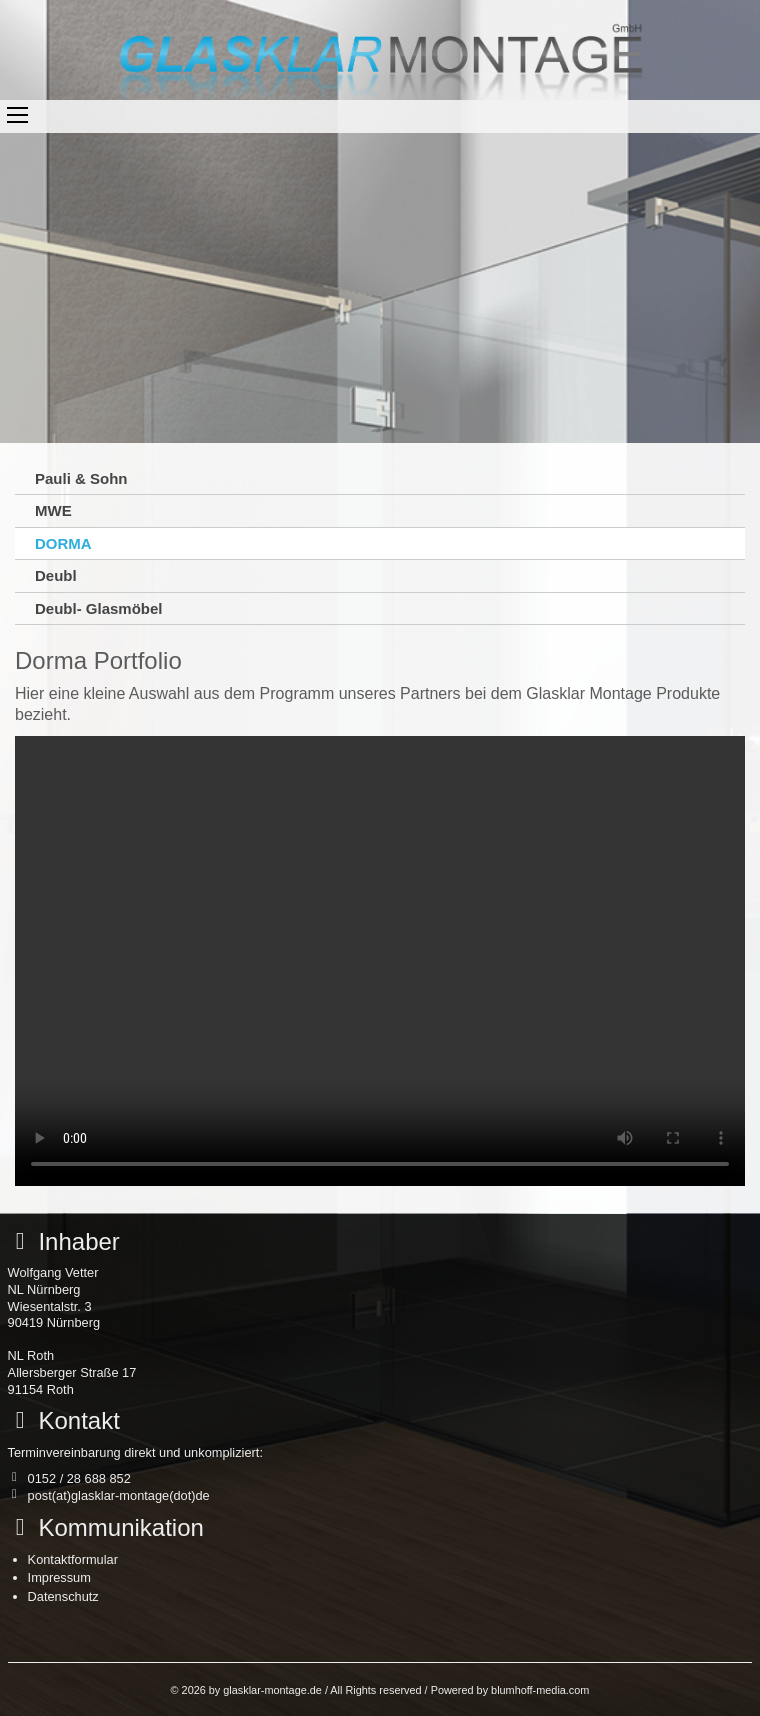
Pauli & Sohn (81, 478)
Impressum (59, 1577)
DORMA (63, 543)
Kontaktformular (73, 1559)
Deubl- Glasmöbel (99, 608)
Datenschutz (63, 1596)
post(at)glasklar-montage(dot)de (119, 1495)
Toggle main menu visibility (17, 115)
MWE (53, 510)
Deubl (56, 575)
